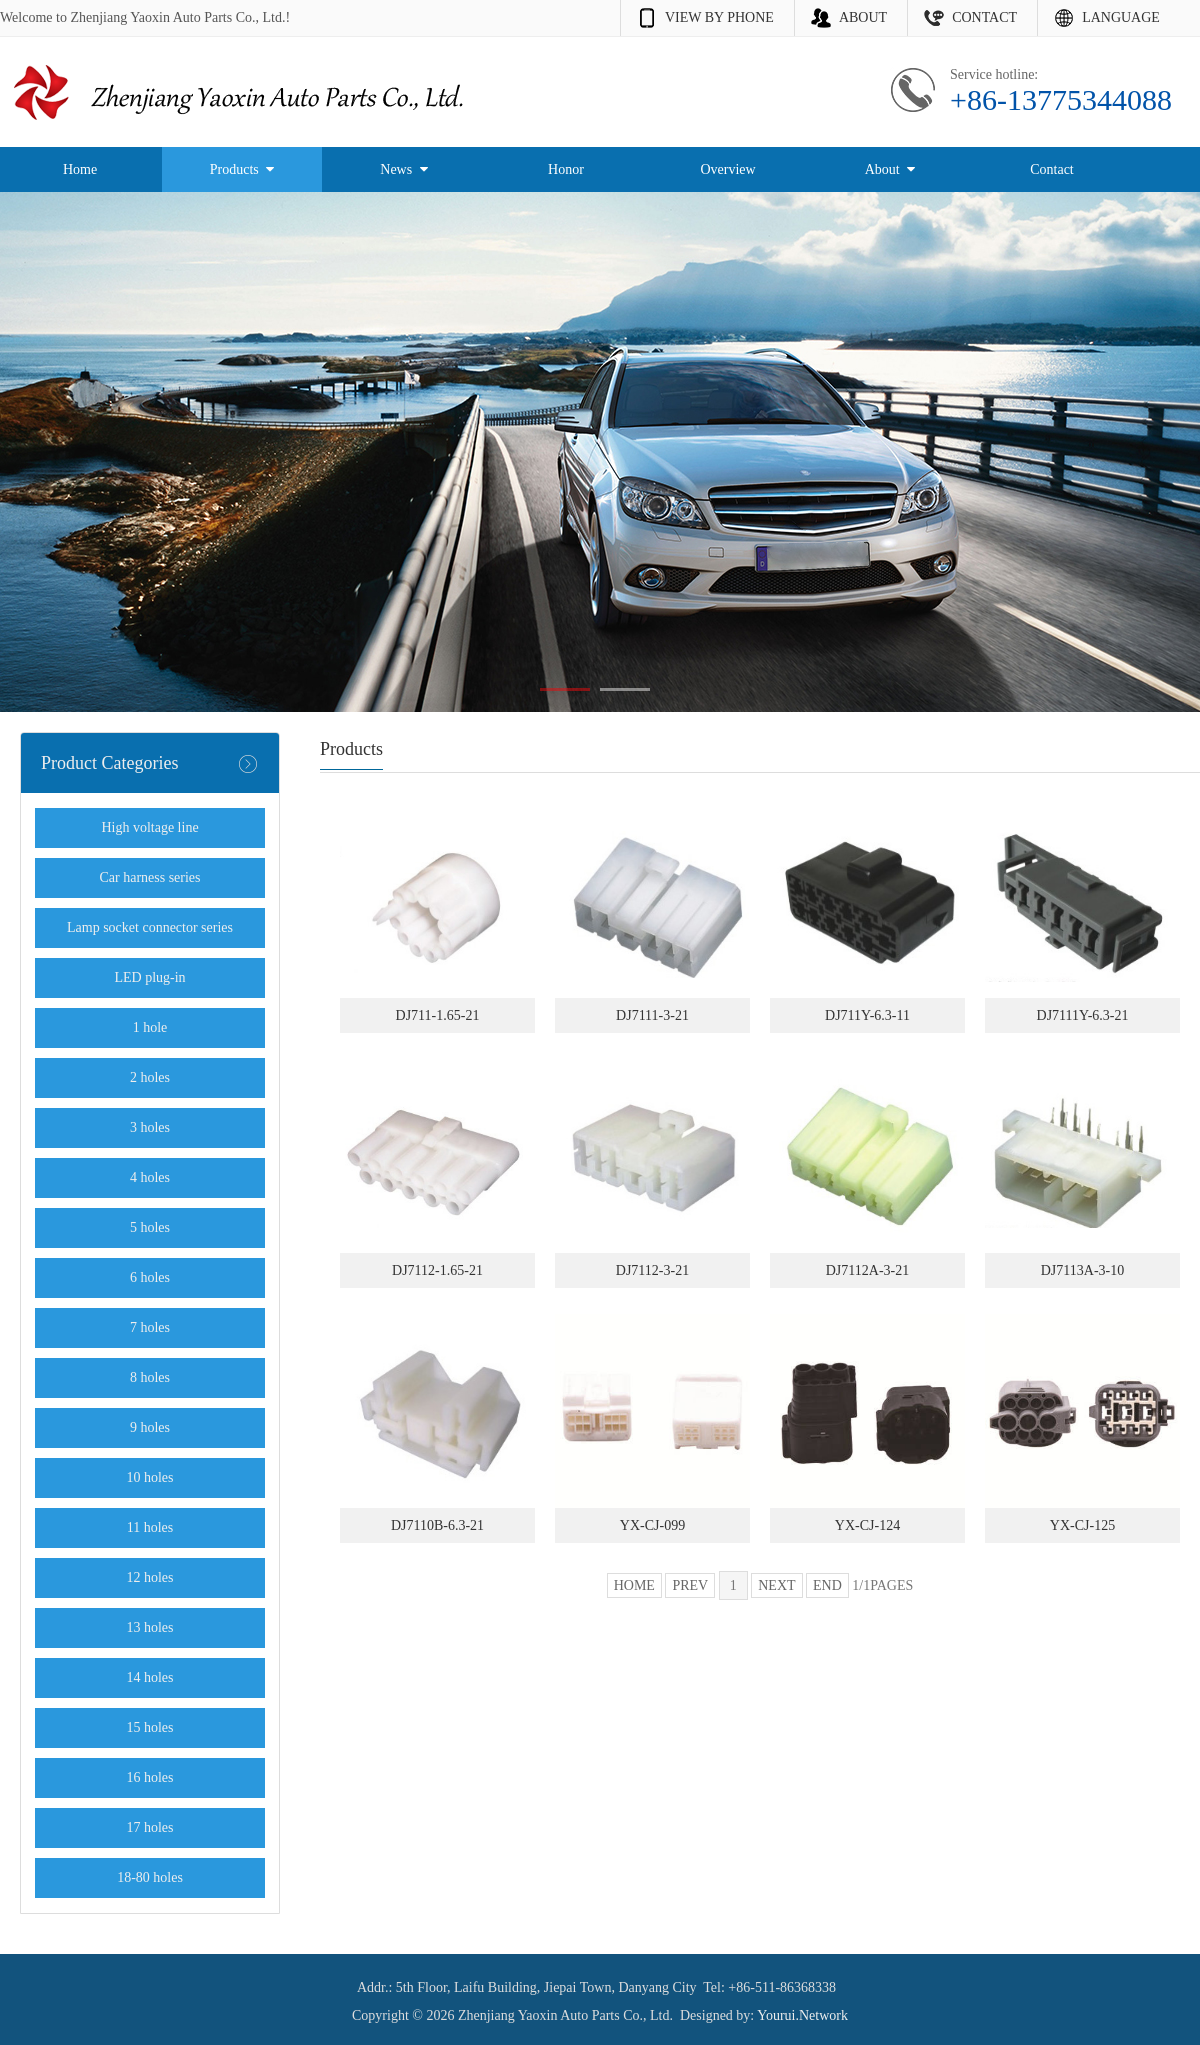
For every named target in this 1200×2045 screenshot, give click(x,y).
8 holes (150, 1377)
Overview (727, 169)
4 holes (150, 1177)
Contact (1052, 169)
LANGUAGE (1121, 17)
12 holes (149, 1577)
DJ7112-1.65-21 (437, 1270)
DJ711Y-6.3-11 (867, 1015)
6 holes (150, 1277)
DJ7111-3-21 (652, 1015)
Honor (566, 169)
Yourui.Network (802, 2015)
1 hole (150, 1027)
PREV (690, 1585)
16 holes (149, 1777)
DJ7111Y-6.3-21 (1083, 1015)
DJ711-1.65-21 (438, 1015)
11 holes (150, 1527)
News (403, 169)
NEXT (776, 1585)
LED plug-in (149, 977)
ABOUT (863, 17)
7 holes (150, 1327)
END (827, 1585)
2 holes (150, 1077)
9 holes (150, 1427)
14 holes (149, 1677)
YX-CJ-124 (867, 1525)
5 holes (150, 1227)
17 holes (149, 1827)
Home (80, 169)
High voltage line (149, 827)
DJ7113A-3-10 (1082, 1270)
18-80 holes (150, 1877)
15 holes (149, 1727)
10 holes (149, 1477)
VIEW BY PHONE (719, 17)
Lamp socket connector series (150, 927)
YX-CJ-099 (652, 1525)
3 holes (150, 1127)
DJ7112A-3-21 (867, 1270)
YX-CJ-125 (1082, 1525)
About (890, 169)
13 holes (149, 1627)
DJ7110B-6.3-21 (437, 1525)
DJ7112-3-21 (652, 1270)
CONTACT (984, 17)
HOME (634, 1585)
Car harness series (149, 877)
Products (242, 169)
